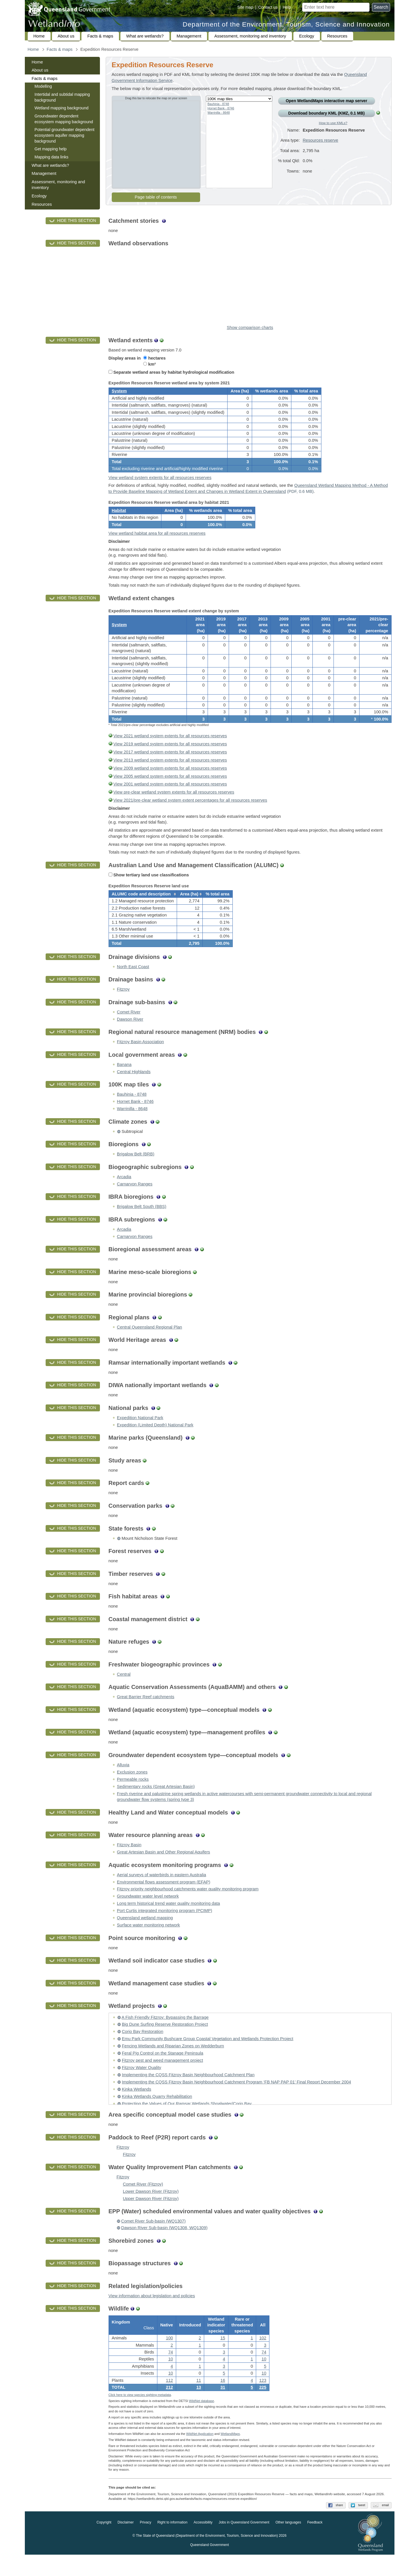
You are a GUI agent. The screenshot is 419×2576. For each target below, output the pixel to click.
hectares (154, 358)
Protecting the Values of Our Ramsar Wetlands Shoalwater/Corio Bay (187, 2120)
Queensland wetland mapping (145, 1935)
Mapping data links (51, 157)
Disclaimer (126, 2544)
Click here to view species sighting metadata (140, 2416)
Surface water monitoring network (148, 1942)
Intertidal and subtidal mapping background (62, 97)
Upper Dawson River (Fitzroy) (151, 2215)
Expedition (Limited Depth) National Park (155, 1442)
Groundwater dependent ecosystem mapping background (64, 119)
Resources (337, 36)
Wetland (230, 2455)
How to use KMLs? (333, 123)
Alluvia (123, 1781)
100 (169, 2357)
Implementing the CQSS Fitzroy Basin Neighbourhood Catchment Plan (188, 2091)
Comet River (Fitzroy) (143, 2201)
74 (170, 2371)
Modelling (43, 86)
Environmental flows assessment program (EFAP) (163, 1898)
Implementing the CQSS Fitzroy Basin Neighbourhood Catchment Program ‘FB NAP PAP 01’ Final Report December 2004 (236, 2098)
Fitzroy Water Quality (141, 2084)
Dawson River (130, 1036)
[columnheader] (143, 908)
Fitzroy (123, 1006)
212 (169, 2406)
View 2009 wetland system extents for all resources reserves (170, 781)
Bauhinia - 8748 (218, 104)
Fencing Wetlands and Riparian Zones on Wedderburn (173, 2063)
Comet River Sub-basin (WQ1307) (153, 2238)
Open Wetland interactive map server (326, 100)
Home (39, 36)
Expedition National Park (140, 1434)
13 (198, 2406)
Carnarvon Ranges (134, 1200)
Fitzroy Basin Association (140, 1058)
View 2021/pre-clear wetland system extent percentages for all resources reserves (190, 813)
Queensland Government (209, 2566)
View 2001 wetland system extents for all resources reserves (170, 796)
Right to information (172, 2544)
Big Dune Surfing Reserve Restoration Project (165, 2041)
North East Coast (133, 983)
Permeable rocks (133, 1796)
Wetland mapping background (62, 108)
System (119, 393)
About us (66, 36)
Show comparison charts (250, 327)
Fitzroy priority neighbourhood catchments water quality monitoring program (187, 1906)
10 (170, 2378)
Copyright (103, 2544)
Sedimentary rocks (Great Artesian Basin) (156, 1803)
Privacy (145, 2544)
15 (222, 2357)
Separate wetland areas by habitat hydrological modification (171, 372)
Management (189, 36)
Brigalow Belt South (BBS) (141, 1223)
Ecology (306, 36)
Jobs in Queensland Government (244, 2544)
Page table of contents (156, 197)
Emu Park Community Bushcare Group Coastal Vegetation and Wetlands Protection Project (207, 2055)
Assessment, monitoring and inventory (250, 36)
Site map (245, 7)
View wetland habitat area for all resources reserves (157, 541)
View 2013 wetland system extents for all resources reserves (170, 772)
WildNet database (201, 2422)
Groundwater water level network (148, 1913)
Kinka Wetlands (136, 2106)
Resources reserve (320, 144)
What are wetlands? (145, 36)
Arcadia (124, 1193)
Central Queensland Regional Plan (149, 1344)
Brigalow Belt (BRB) (135, 1171)
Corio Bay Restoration (142, 2048)
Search (381, 7)
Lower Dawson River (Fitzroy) (151, 2208)
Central (124, 1691)
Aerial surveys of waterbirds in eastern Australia (161, 1891)
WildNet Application (200, 2455)
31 (222, 2406)
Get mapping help (51, 149)
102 (262, 2357)
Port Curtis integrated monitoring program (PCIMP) (164, 1927)
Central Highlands (134, 1088)
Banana (124, 1081)
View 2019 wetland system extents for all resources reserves (170, 756)
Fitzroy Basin (129, 1861)
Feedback (315, 2544)
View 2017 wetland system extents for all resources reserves (170, 764)
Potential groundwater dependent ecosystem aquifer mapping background (64, 135)
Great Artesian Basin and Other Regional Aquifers (163, 1869)
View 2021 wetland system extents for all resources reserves (170, 748)
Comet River (128, 1029)
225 (262, 2406)
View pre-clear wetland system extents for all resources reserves (173, 804)
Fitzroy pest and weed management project (162, 2077)
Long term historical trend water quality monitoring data (168, 1920)
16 (222, 2399)
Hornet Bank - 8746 (221, 108)
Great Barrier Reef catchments (145, 1713)
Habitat (119, 517)
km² (149, 364)
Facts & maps (100, 36)
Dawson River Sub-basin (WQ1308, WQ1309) (164, 2244)
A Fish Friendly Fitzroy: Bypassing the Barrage (165, 2034)
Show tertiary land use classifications (149, 887)
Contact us (268, 7)
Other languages (288, 2544)
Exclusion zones (132, 1788)
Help (287, 7)
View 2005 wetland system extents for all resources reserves (170, 788)
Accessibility (202, 2544)
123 (262, 2399)
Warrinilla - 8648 (219, 112)
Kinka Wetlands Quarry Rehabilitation (157, 2113)
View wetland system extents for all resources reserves (160, 481)
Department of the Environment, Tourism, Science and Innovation (286, 24)
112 (169, 2399)
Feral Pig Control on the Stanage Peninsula (162, 2070)
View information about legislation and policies (152, 2312)
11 (198, 2399)
